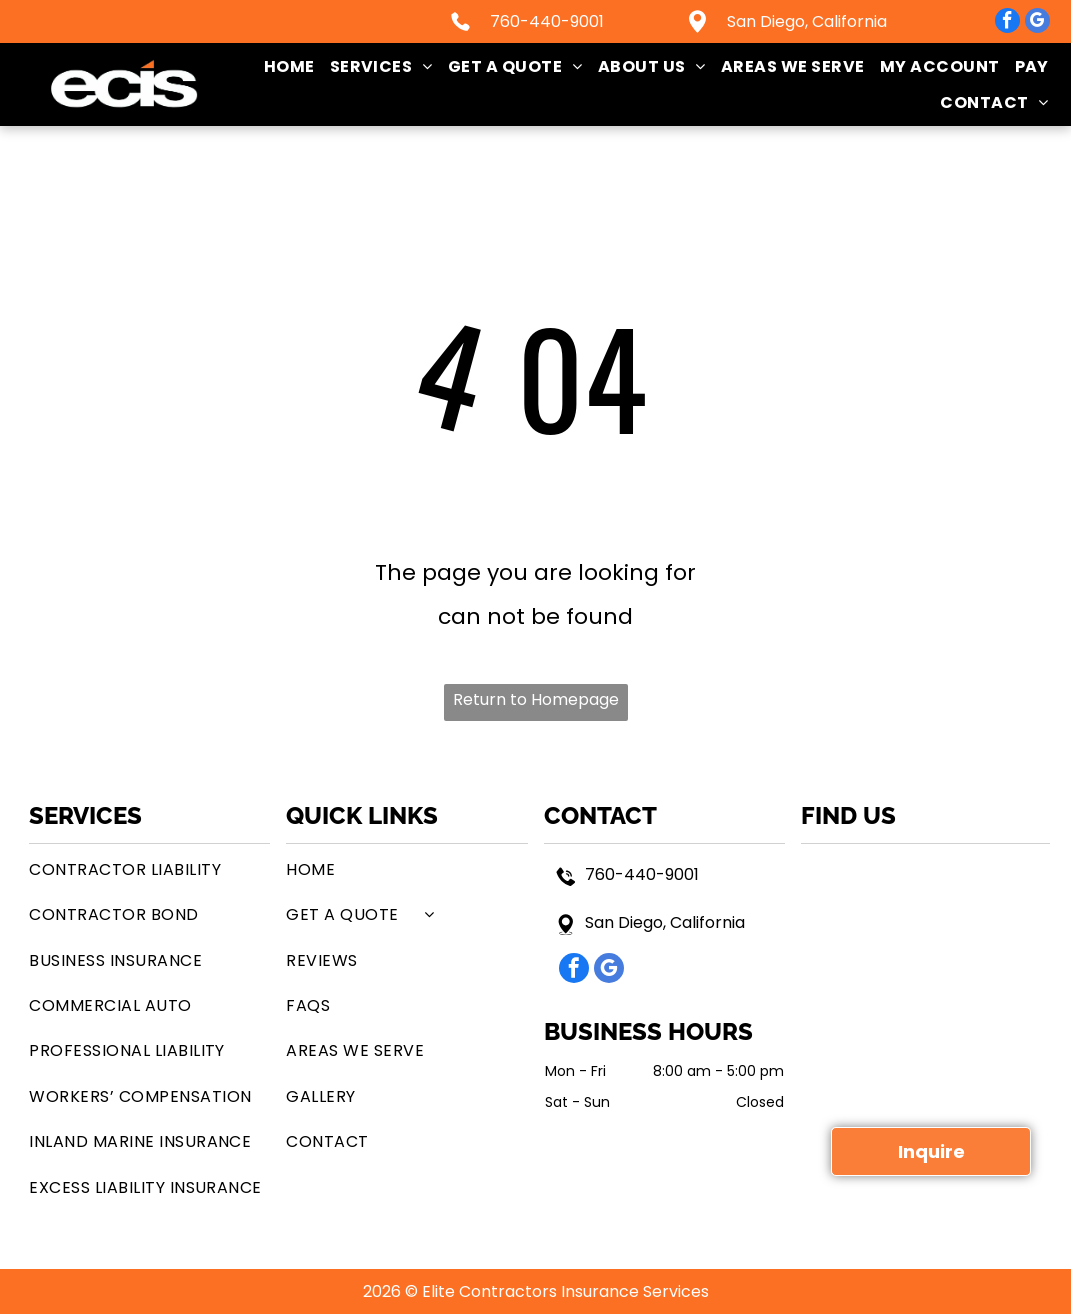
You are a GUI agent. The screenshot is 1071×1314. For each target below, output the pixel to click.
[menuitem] (282, 66)
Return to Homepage (536, 699)
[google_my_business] (1037, 23)
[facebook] (1007, 23)
